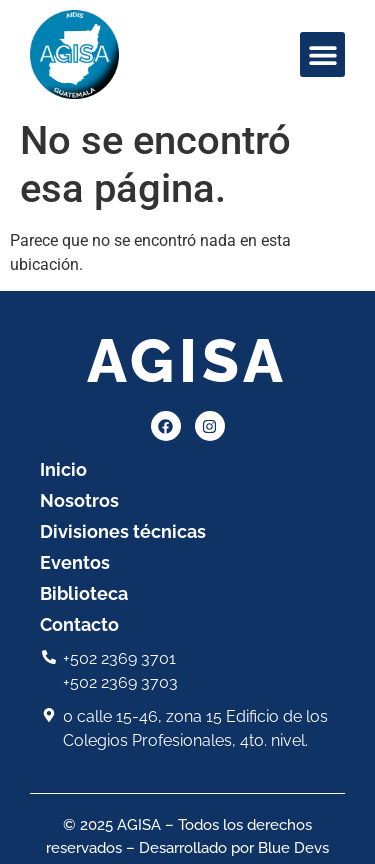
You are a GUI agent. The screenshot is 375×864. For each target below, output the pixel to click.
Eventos (75, 562)
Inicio (63, 469)
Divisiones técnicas (123, 531)
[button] (322, 54)
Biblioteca (84, 593)
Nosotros (79, 500)
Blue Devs (293, 848)
